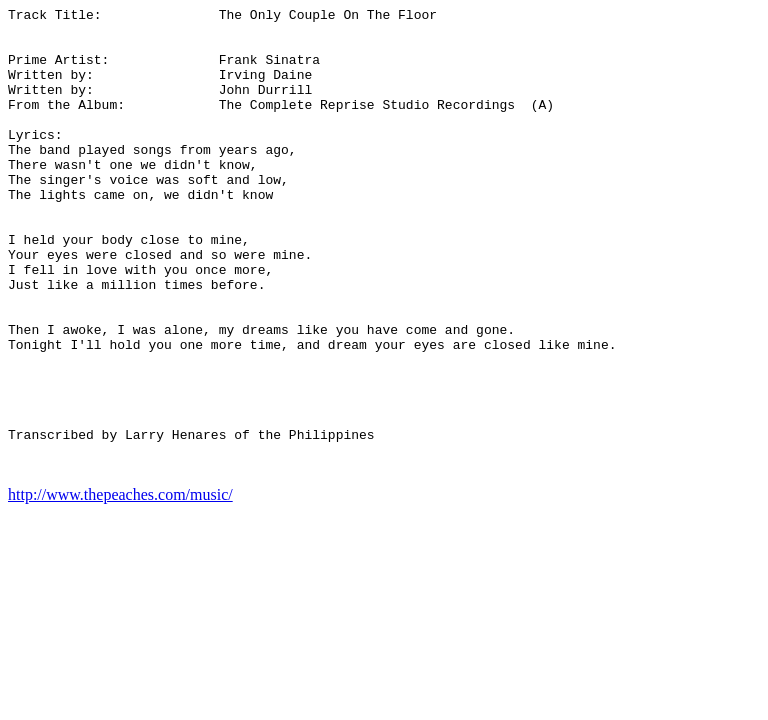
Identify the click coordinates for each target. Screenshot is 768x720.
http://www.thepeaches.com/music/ (120, 587)
